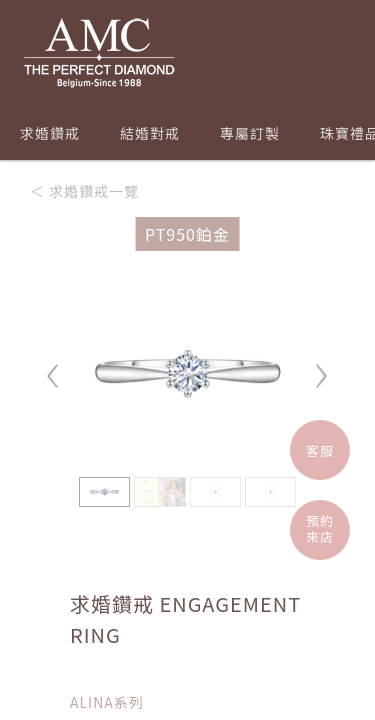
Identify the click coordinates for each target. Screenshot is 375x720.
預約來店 (320, 528)
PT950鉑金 (187, 234)
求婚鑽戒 (50, 133)
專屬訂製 (250, 133)
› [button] (321, 366)
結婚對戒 (150, 133)
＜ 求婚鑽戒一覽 (84, 191)
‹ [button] (54, 366)
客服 (320, 450)
